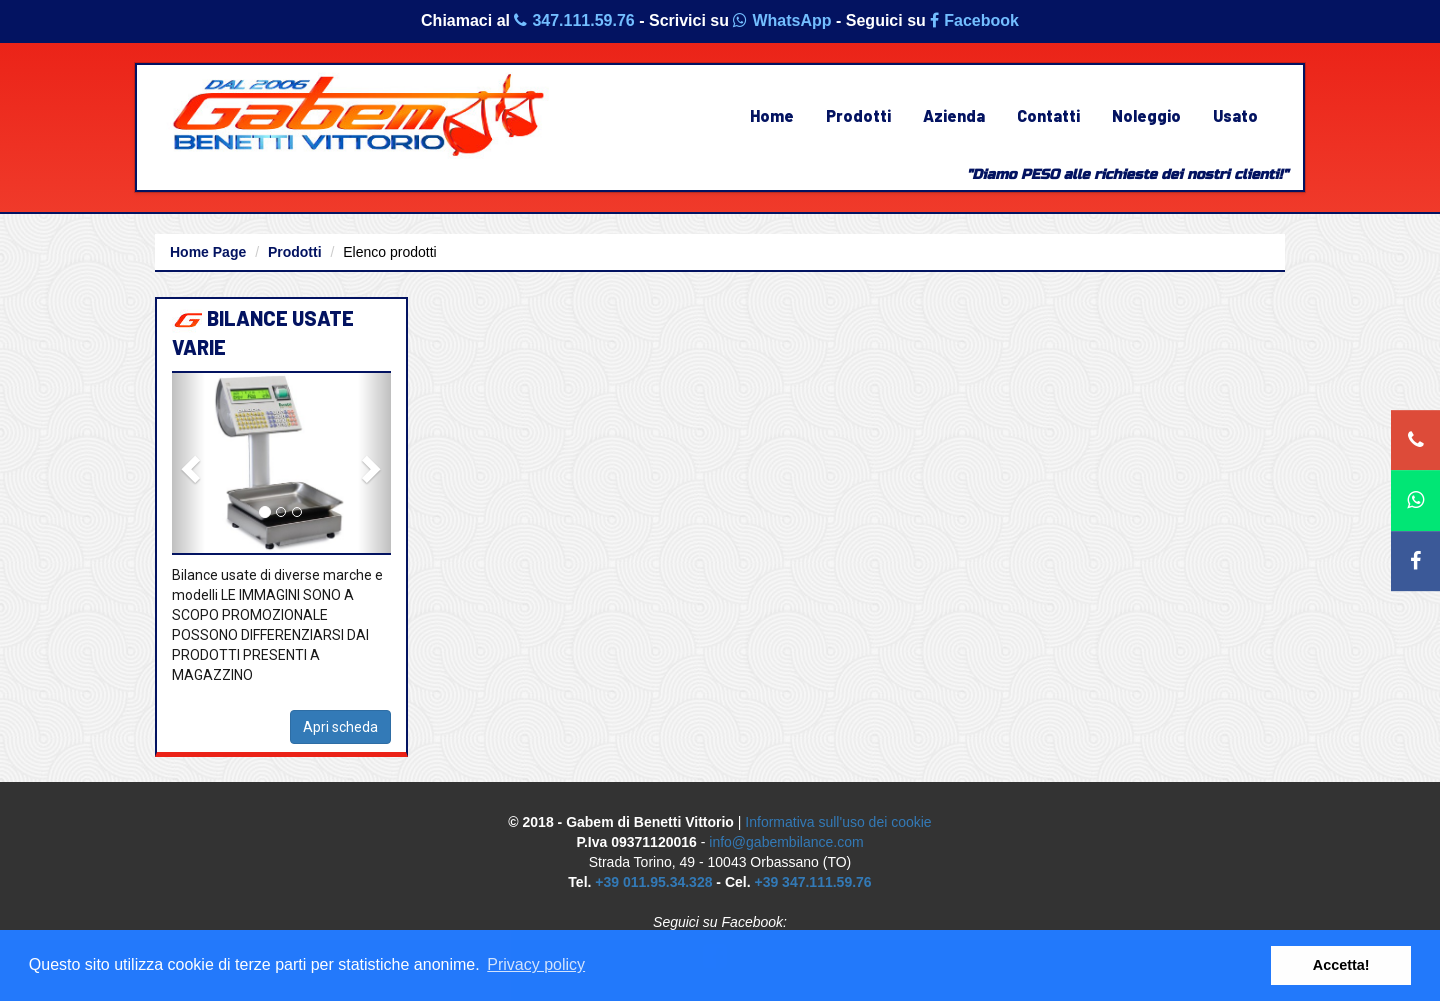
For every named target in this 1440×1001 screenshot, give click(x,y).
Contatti (1048, 115)
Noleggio (1146, 115)
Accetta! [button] (1341, 965)
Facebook (974, 20)
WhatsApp (782, 20)
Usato (1235, 115)
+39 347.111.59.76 (812, 882)
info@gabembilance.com (786, 842)
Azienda (954, 115)
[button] (188, 463)
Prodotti (858, 115)
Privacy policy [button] (536, 964)
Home (772, 115)
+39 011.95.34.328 (653, 882)
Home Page (208, 252)
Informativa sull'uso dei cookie (838, 822)
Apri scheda (340, 727)
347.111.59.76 (574, 20)
